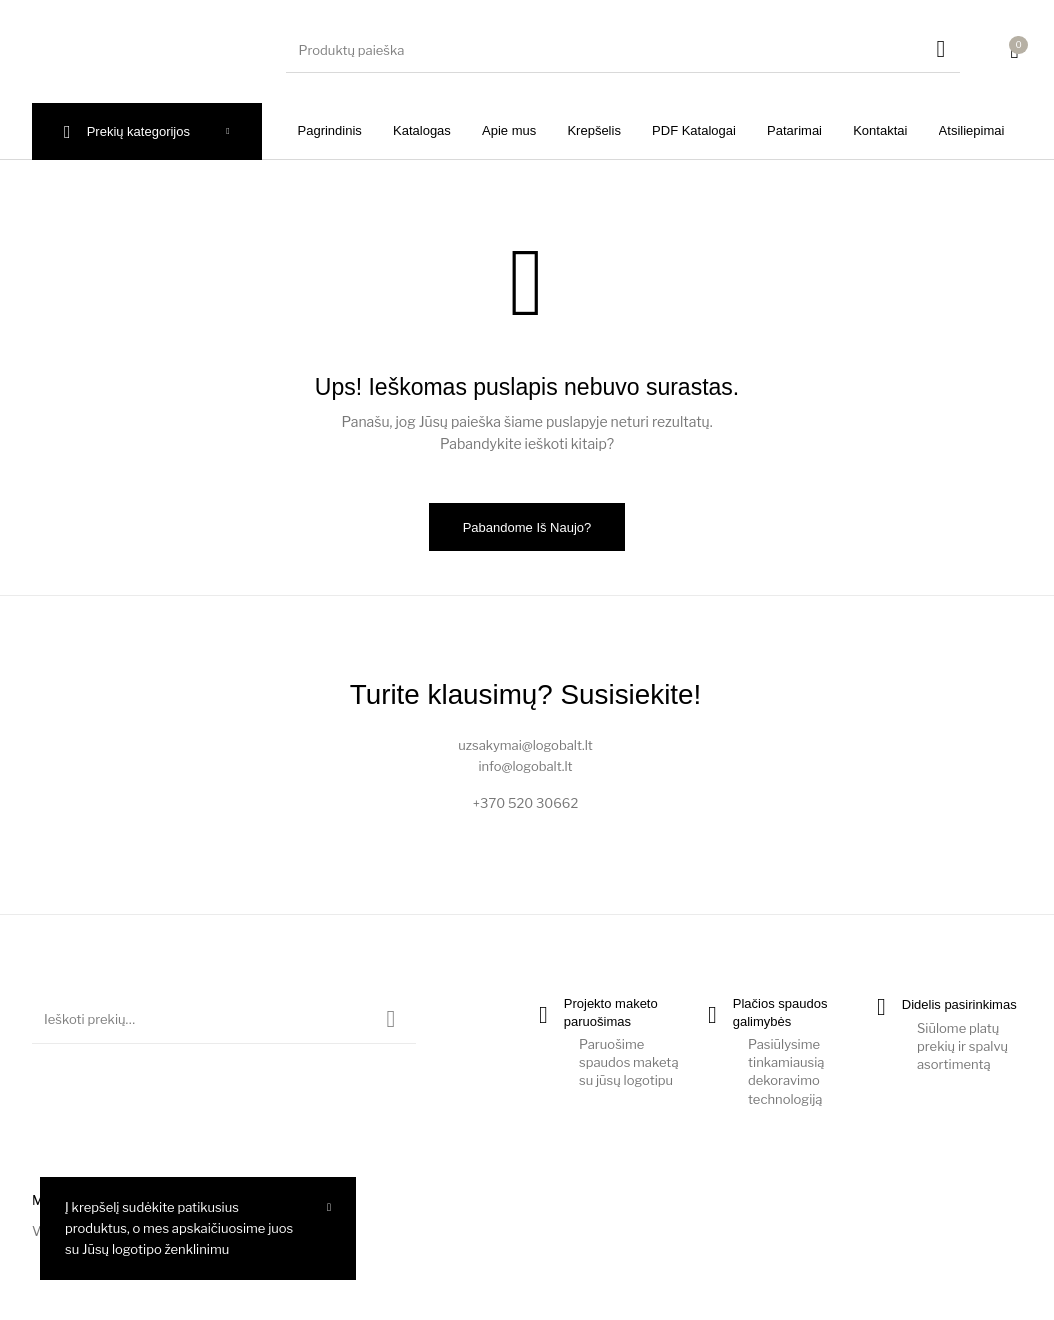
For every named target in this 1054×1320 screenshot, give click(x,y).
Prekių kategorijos (138, 131)
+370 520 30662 (525, 803)
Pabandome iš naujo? (527, 527)
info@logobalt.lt (525, 766)
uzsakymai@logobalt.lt (525, 745)
